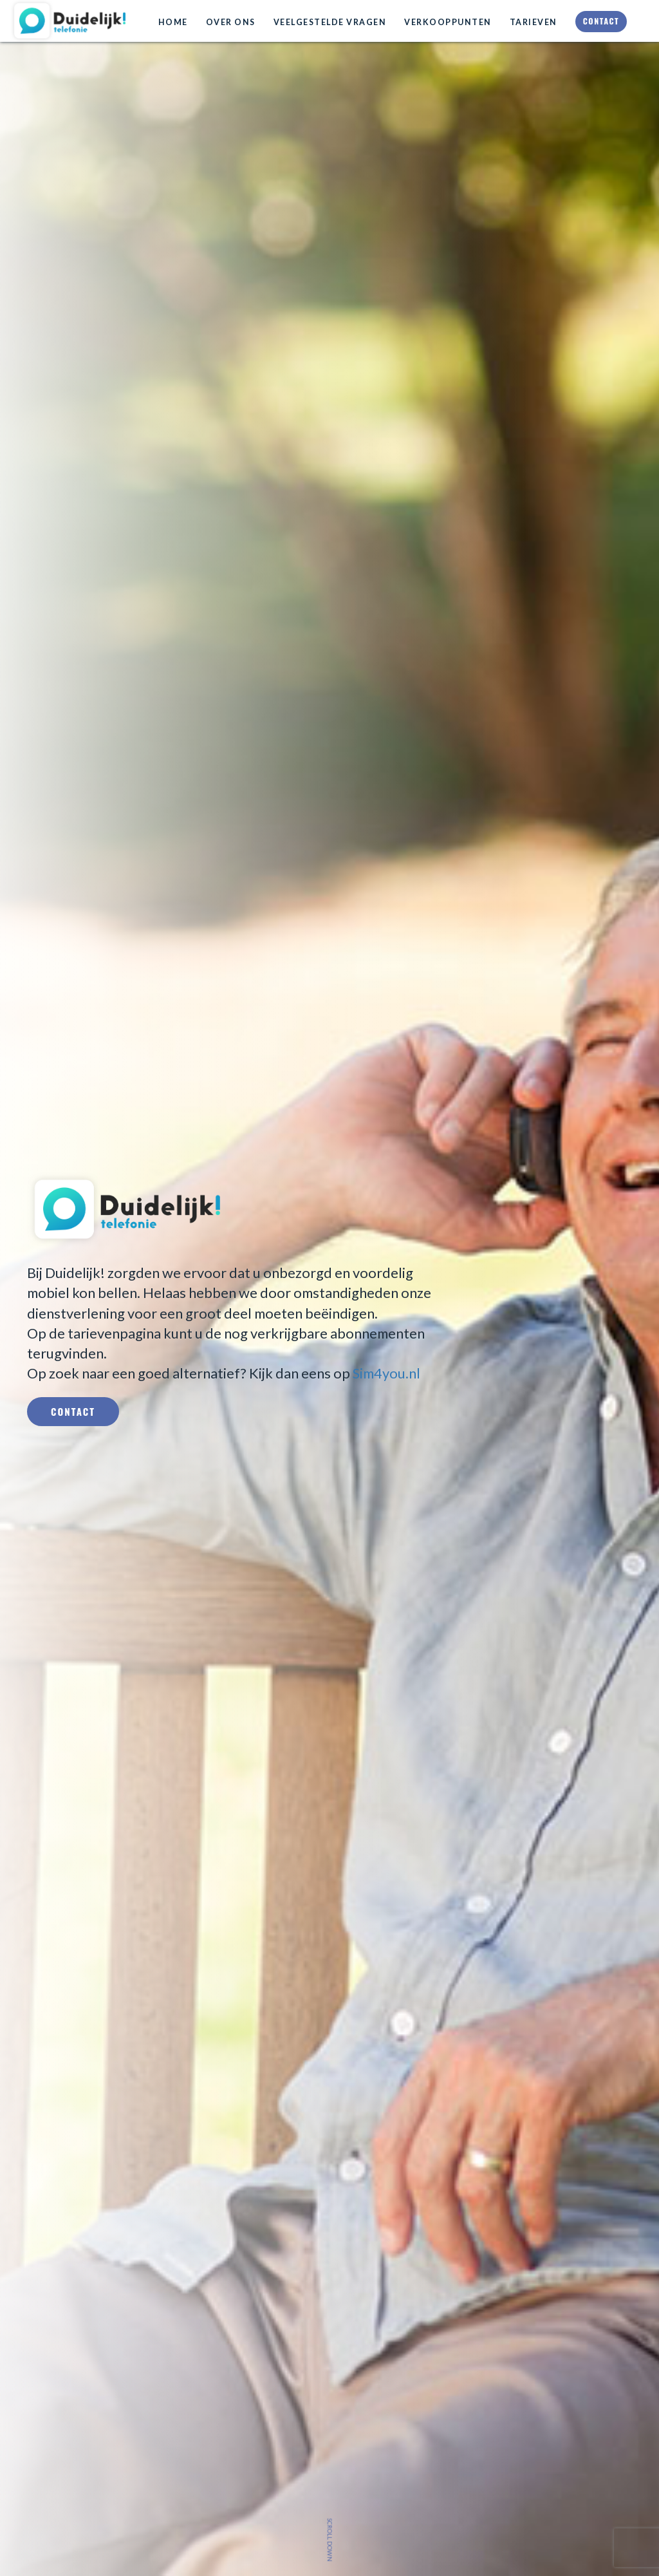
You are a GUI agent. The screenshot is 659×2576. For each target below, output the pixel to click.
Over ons (230, 22)
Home (173, 22)
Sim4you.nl (386, 1373)
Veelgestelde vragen (330, 22)
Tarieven (533, 22)
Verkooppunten (448, 22)
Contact (601, 21)
